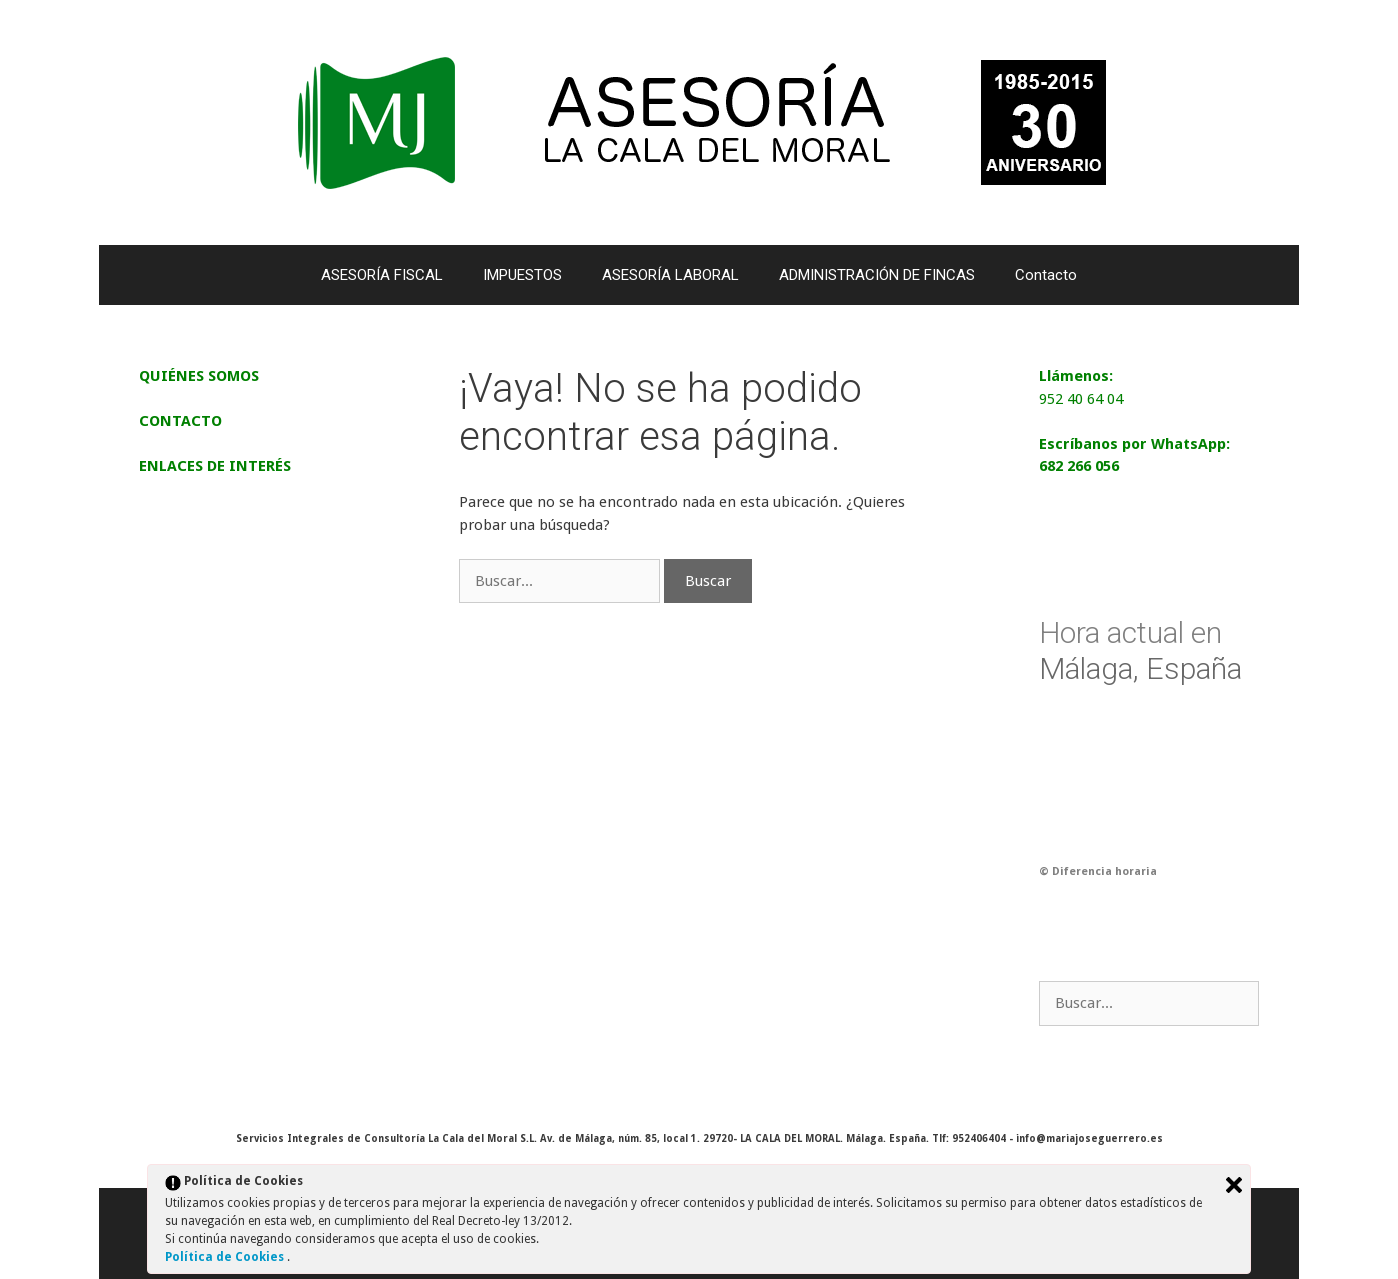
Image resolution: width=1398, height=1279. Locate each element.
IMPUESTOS (522, 275)
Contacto (1046, 275)
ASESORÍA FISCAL (382, 275)
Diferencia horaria (1104, 871)
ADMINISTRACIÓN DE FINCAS (877, 275)
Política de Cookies (226, 1257)
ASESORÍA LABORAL (670, 275)
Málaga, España (1140, 650)
